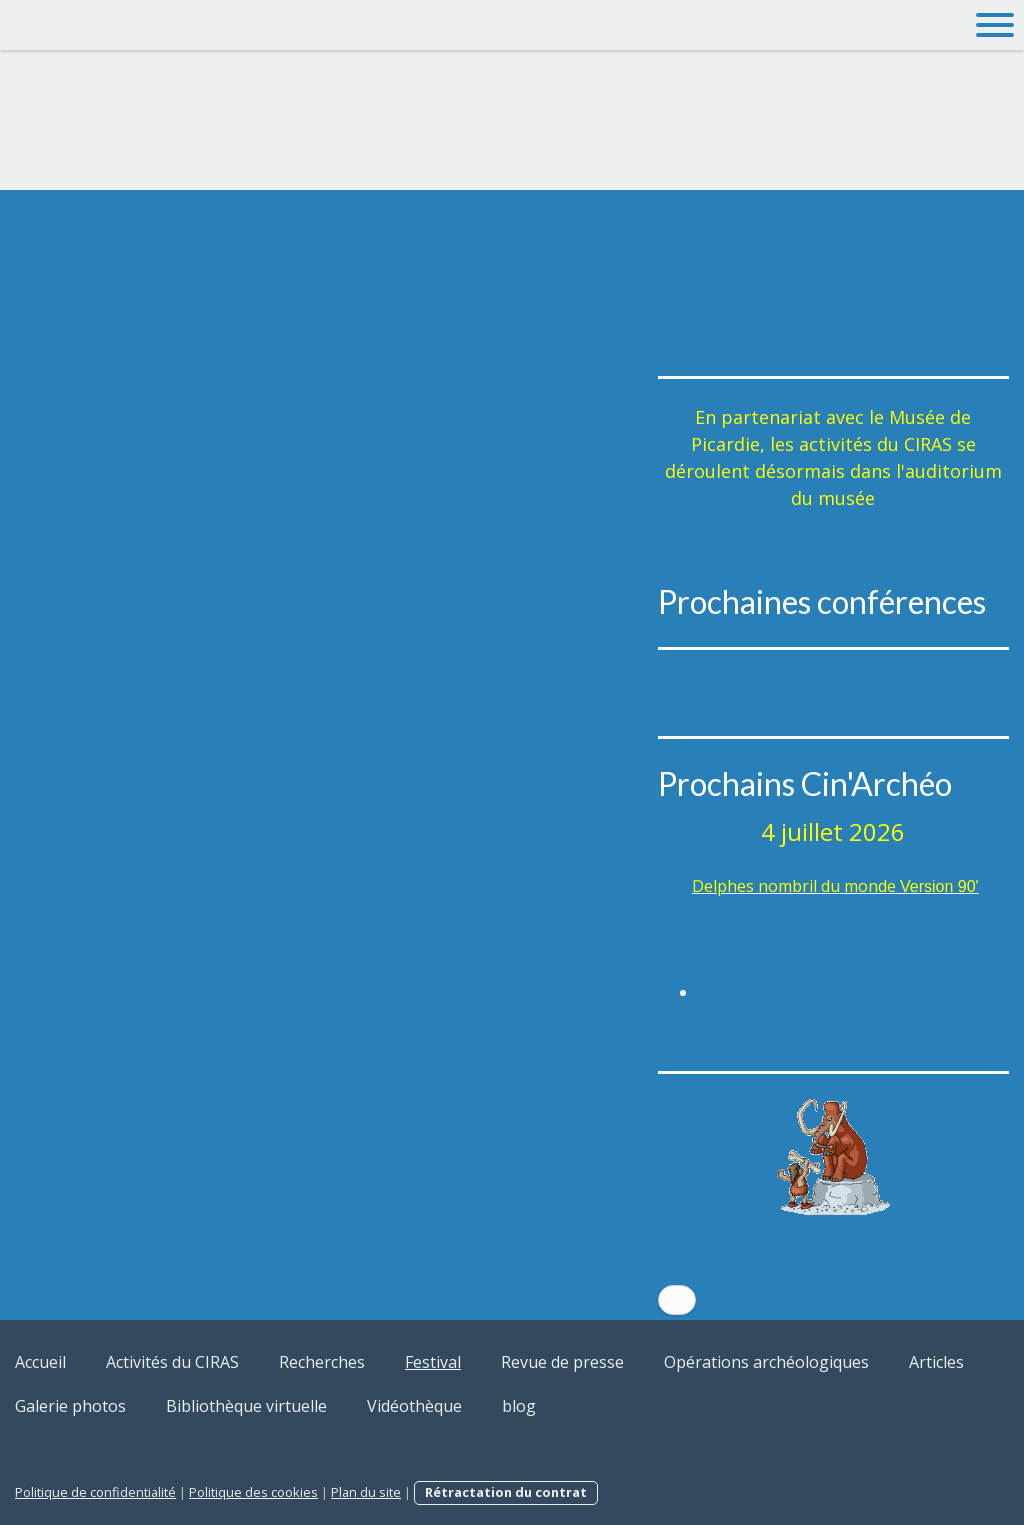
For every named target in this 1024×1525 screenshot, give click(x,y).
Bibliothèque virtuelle (246, 1406)
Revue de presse (562, 1362)
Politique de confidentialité (95, 1492)
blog (519, 1406)
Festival (433, 1362)
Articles (936, 1362)
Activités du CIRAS (172, 1362)
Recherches (322, 1362)
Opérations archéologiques (766, 1362)
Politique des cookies (253, 1492)
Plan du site (366, 1492)
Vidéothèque (414, 1406)
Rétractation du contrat (506, 1492)
